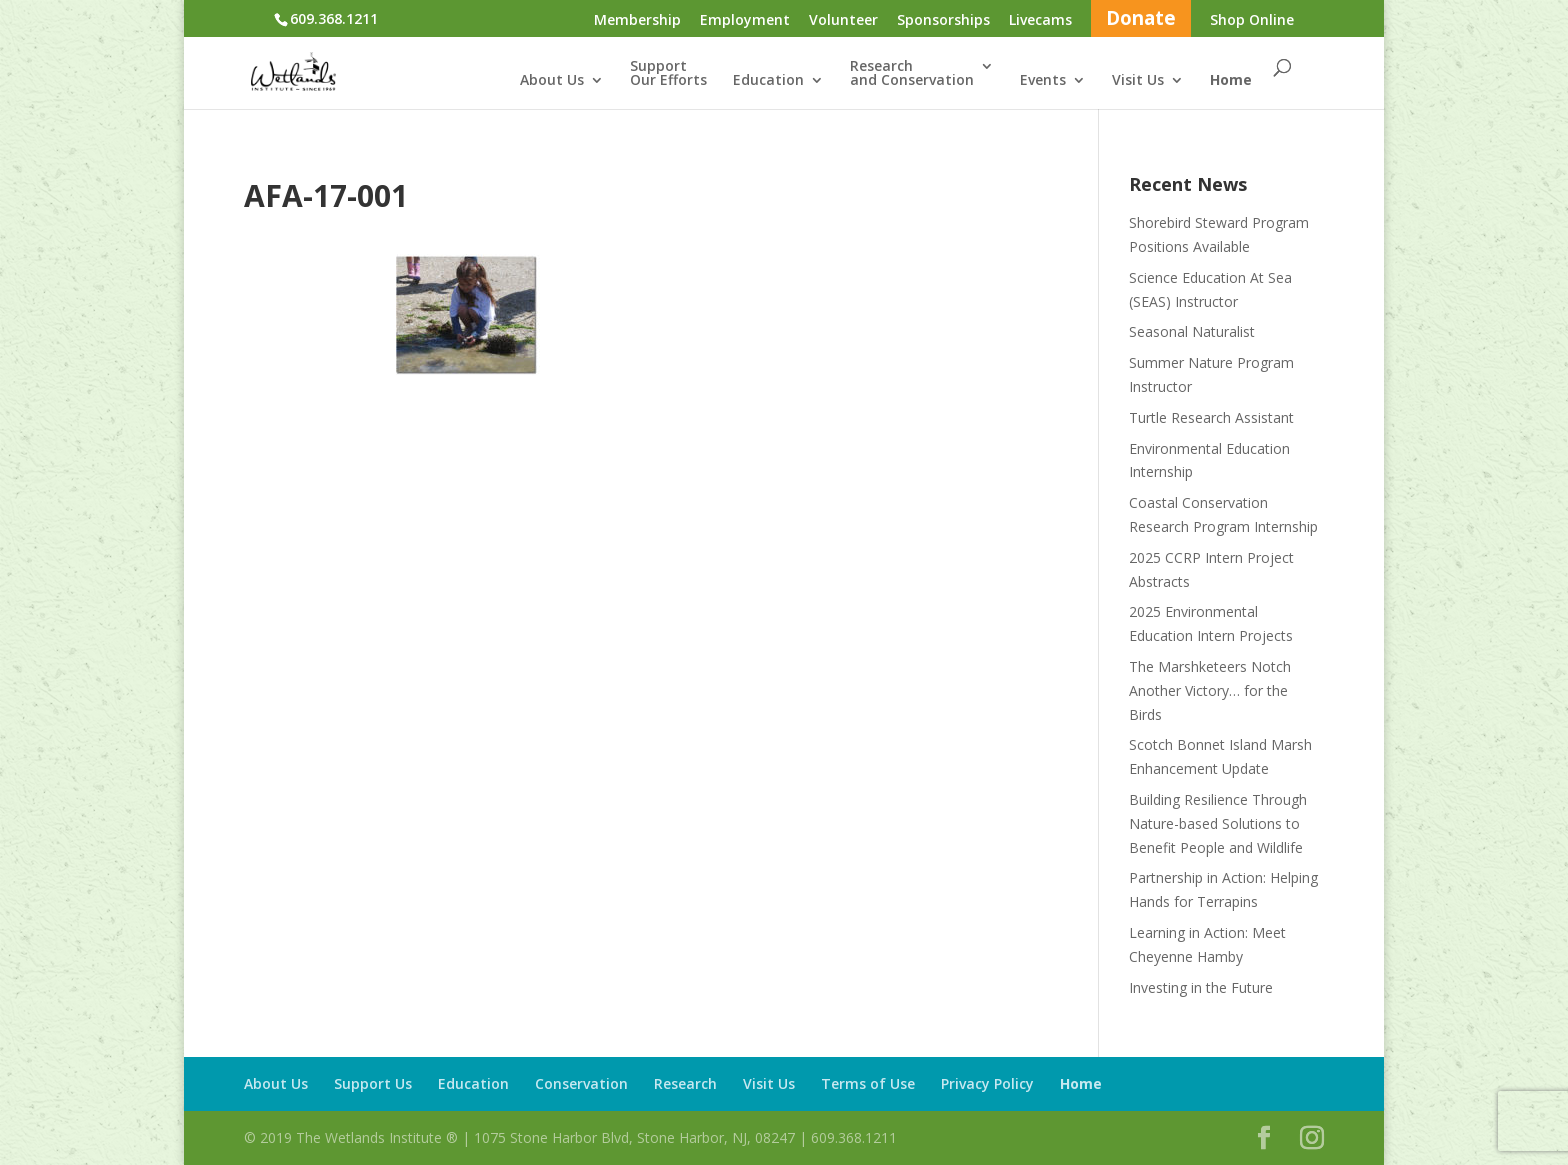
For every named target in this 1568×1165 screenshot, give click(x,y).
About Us (552, 81)
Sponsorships (943, 21)
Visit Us (1138, 81)
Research (685, 1083)
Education (768, 81)
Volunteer (843, 21)
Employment (745, 21)
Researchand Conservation (912, 74)
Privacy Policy (987, 1083)
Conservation (581, 1083)
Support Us (373, 1083)
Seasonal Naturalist (1192, 331)
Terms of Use (868, 1083)
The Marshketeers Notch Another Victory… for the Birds (1210, 690)
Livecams (1040, 21)
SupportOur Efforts (668, 74)
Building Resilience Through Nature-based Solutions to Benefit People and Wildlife (1218, 823)
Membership (637, 21)
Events (1043, 81)
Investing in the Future (1201, 987)
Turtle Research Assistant (1211, 417)
